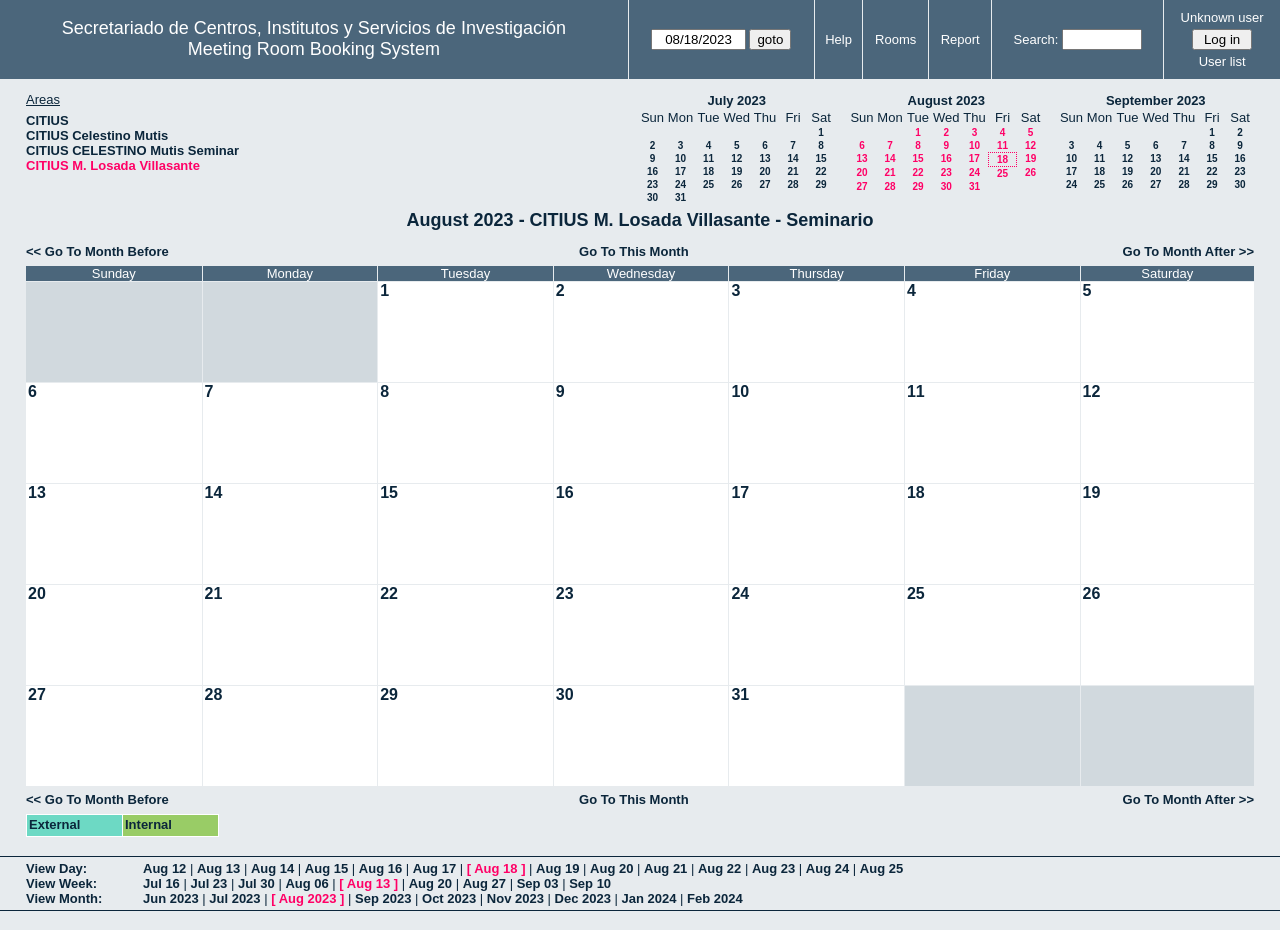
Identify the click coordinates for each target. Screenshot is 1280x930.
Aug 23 (773, 868)
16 (652, 171)
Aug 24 (827, 868)
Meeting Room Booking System (314, 49)
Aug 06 (306, 883)
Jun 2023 (171, 898)
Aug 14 (272, 868)
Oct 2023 (449, 898)
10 (680, 158)
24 (680, 184)
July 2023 (736, 100)
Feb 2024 (715, 898)
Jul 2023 (234, 898)
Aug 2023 (308, 898)
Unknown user (1222, 17)
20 (764, 171)
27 (764, 184)
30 (652, 197)
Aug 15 (326, 868)
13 (764, 158)
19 (736, 171)
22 (820, 171)
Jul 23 (208, 883)
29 (820, 184)
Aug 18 (495, 868)
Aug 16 (380, 868)
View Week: (61, 883)
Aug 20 (611, 868)
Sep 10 (590, 883)
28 (792, 184)
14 (792, 158)
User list (1222, 61)
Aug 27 (484, 883)
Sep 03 (538, 883)
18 (708, 171)
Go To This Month (634, 251)
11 (708, 158)
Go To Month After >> (1188, 251)
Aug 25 (881, 868)
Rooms (895, 39)
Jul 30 (256, 883)
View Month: (64, 898)
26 (736, 184)
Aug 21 (665, 868)
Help (838, 39)
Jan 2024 (649, 898)
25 (708, 184)
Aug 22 (719, 868)
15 (820, 158)
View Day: (56, 868)
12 (736, 158)
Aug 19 (557, 868)
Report (960, 39)
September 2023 (1156, 100)
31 (680, 197)
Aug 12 (164, 868)
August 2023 (946, 100)
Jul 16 (161, 883)
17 (680, 171)
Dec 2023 (583, 898)
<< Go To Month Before (97, 251)
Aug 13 (218, 868)
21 (792, 171)
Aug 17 (434, 868)
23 (652, 184)
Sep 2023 (383, 898)
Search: (1036, 39)
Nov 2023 (515, 898)
